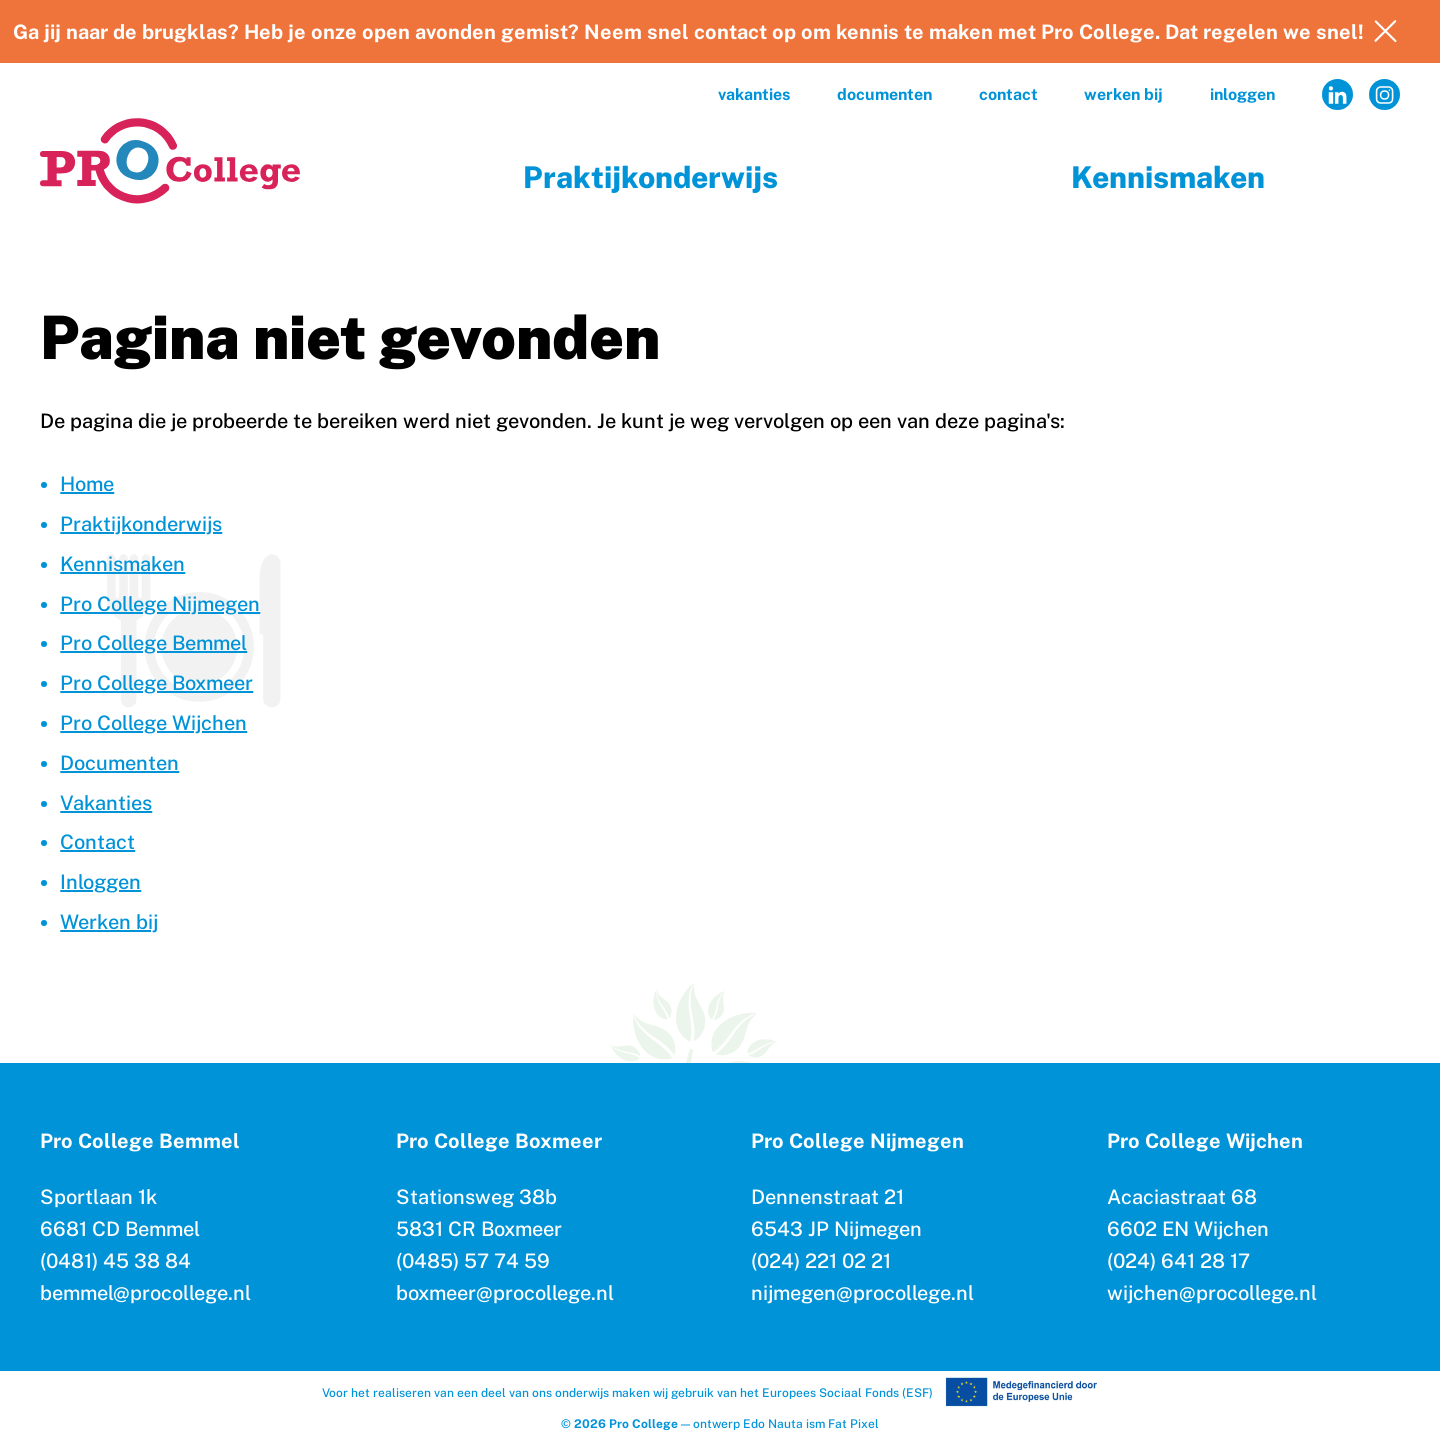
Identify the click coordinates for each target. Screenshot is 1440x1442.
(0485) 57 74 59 (473, 1261)
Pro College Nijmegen (160, 604)
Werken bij (1123, 94)
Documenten (884, 94)
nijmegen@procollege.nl (862, 1293)
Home (87, 484)
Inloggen (1242, 94)
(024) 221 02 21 (821, 1261)
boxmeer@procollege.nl (505, 1293)
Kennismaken (1168, 177)
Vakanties (754, 94)
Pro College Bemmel (153, 643)
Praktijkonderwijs (650, 177)
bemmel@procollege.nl (145, 1293)
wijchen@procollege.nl (1212, 1293)
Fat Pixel (853, 1424)
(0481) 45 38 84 (115, 1261)
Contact (1008, 94)
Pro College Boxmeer (156, 683)
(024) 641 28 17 (1178, 1261)
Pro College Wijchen (153, 723)
